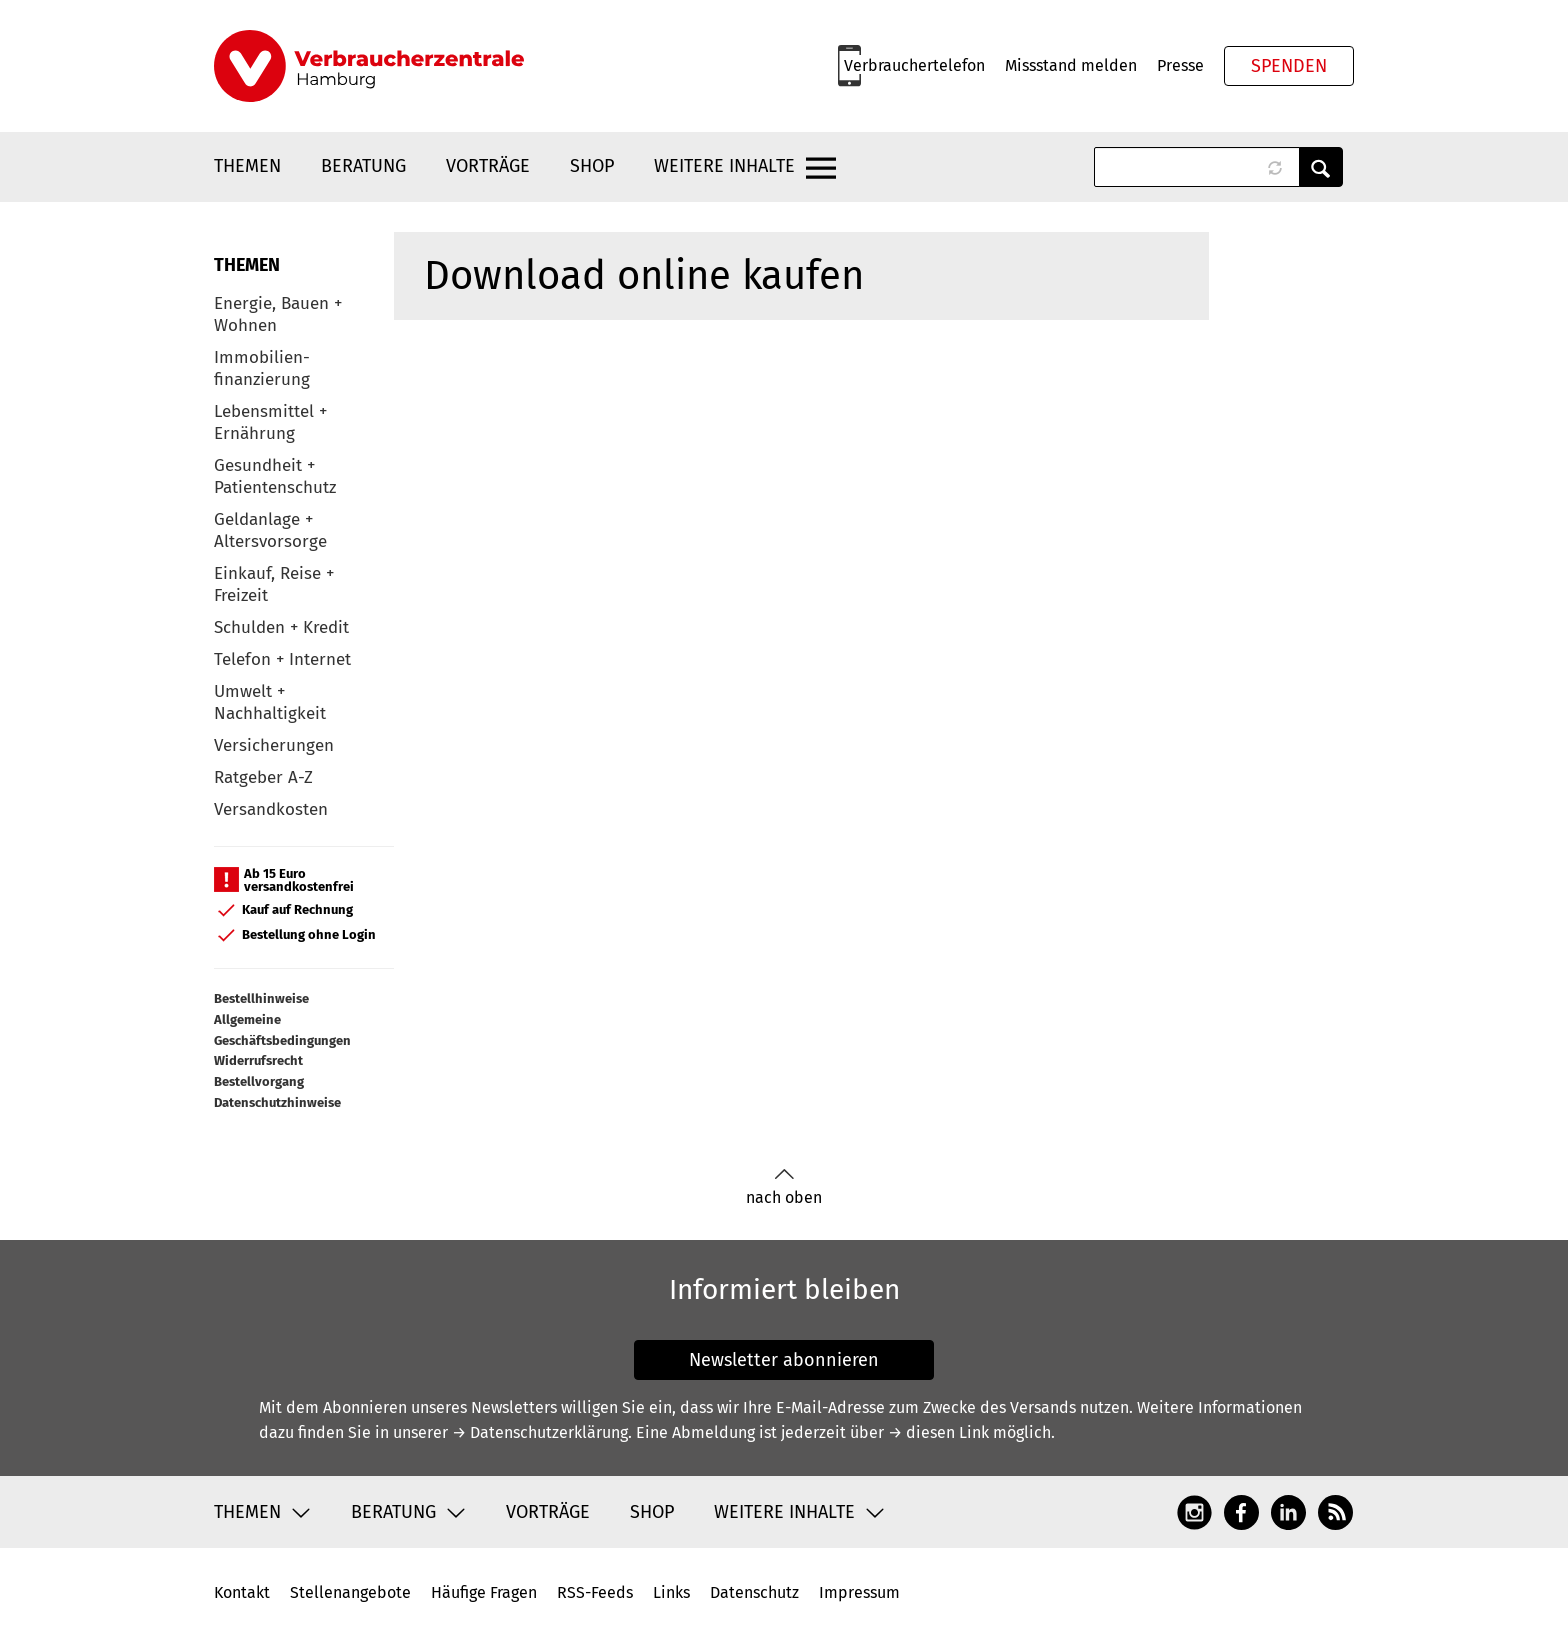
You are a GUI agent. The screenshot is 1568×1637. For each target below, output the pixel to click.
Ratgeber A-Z (263, 777)
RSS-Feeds (595, 1592)
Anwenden (1321, 167)
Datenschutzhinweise (277, 1102)
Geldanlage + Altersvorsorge (270, 530)
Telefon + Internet (282, 659)
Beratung (363, 166)
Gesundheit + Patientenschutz (275, 476)
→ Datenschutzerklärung (540, 1432)
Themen (247, 166)
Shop (592, 166)
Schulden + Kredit (281, 627)
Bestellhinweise (261, 998)
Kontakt (242, 1592)
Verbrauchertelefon (914, 65)
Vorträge (488, 166)
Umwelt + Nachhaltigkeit (270, 702)
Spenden (1289, 66)
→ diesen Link (938, 1432)
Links (671, 1592)
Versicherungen (274, 745)
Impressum (859, 1592)
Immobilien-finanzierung (262, 368)
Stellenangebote (350, 1592)
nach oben (784, 1187)
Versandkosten (271, 809)
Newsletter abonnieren (784, 1360)
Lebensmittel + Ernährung (270, 422)
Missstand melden (1071, 65)
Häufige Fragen (484, 1592)
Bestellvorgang (259, 1081)
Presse (1180, 65)
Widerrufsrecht (258, 1060)
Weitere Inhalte (724, 166)
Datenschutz (754, 1592)
